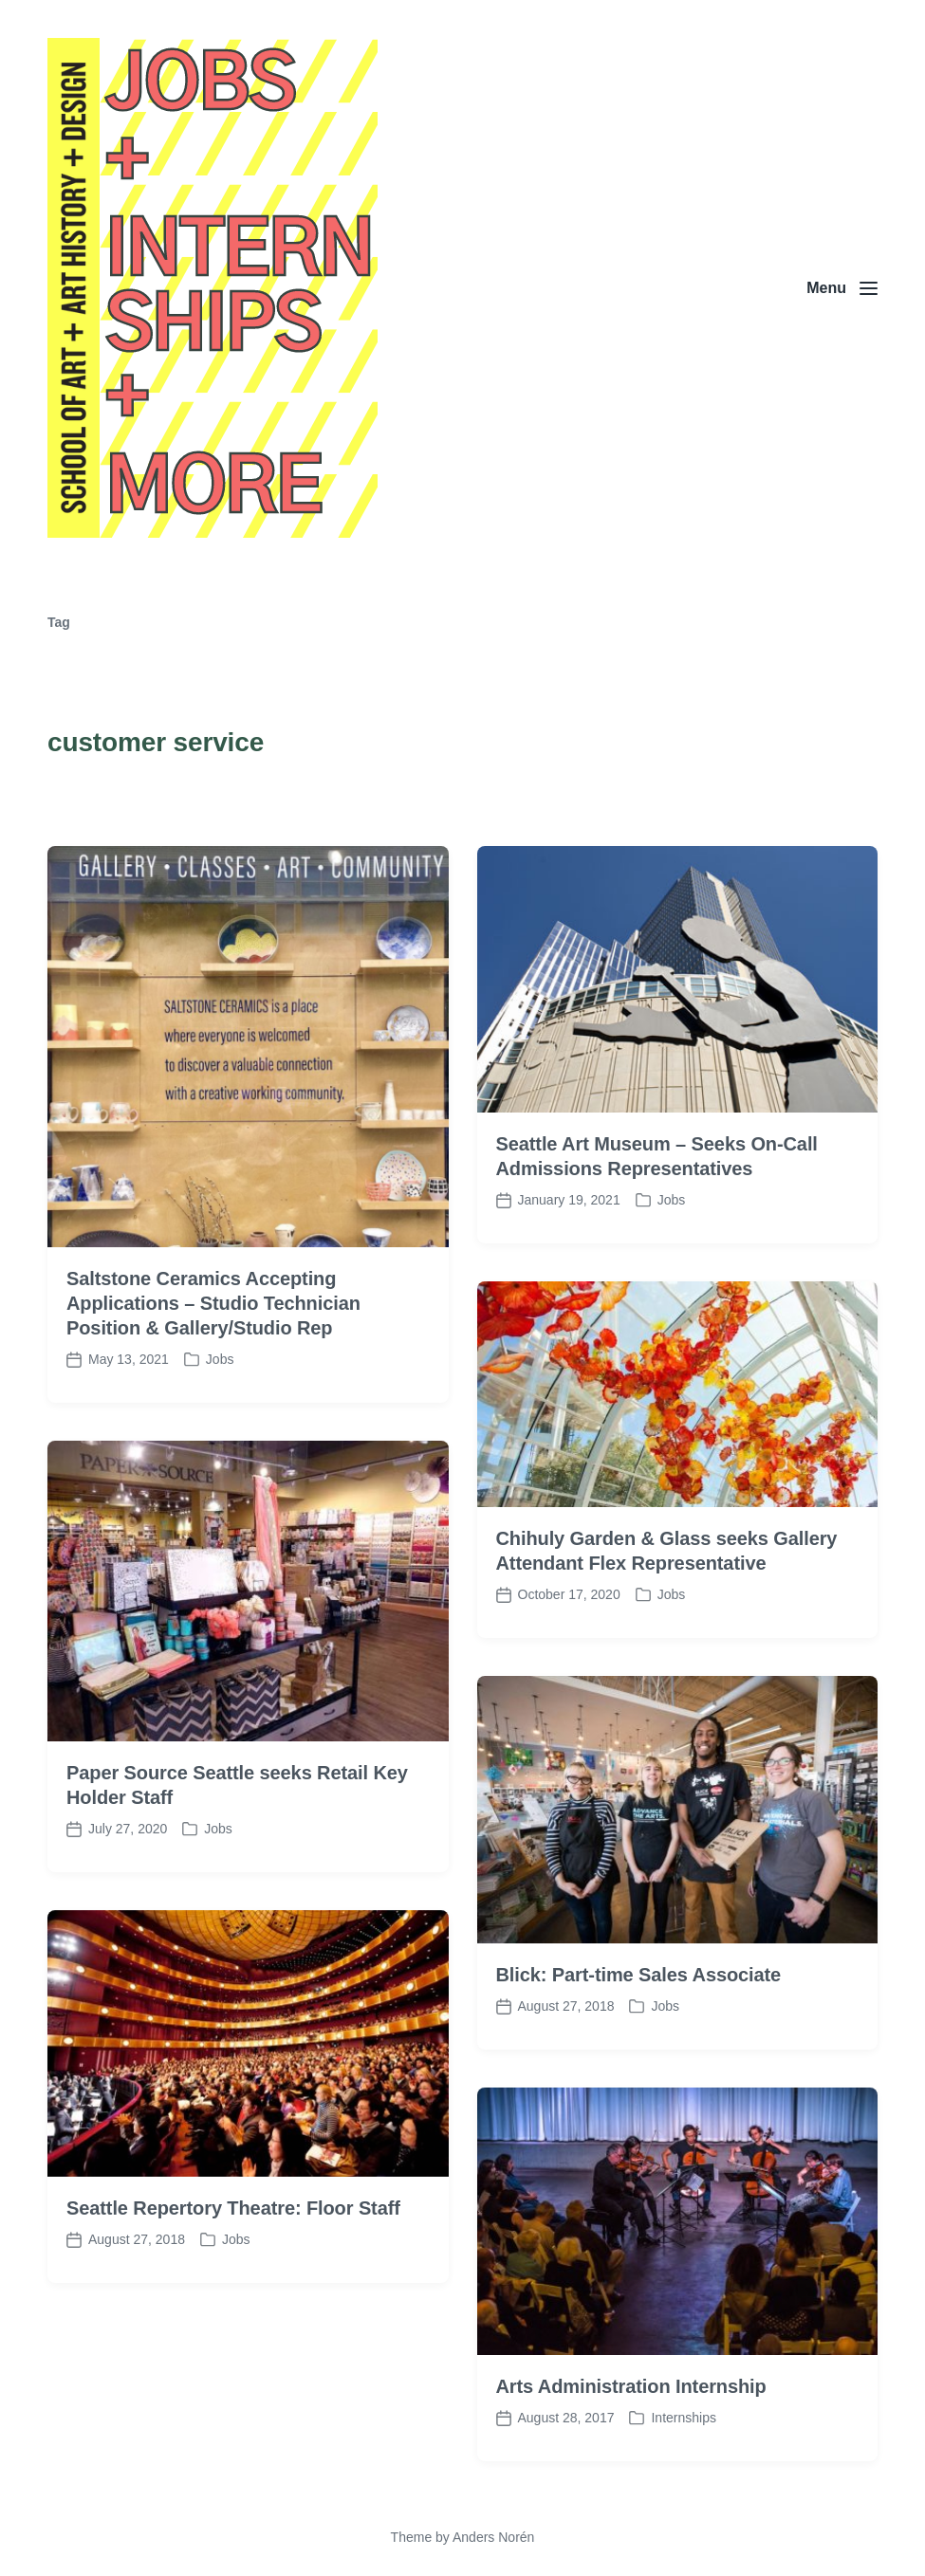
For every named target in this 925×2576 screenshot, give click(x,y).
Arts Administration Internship (631, 2496)
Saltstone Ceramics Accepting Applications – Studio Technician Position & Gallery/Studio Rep (213, 1414)
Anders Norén (493, 2537)
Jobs (236, 2350)
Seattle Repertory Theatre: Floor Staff (233, 2319)
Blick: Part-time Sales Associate (639, 2084)
